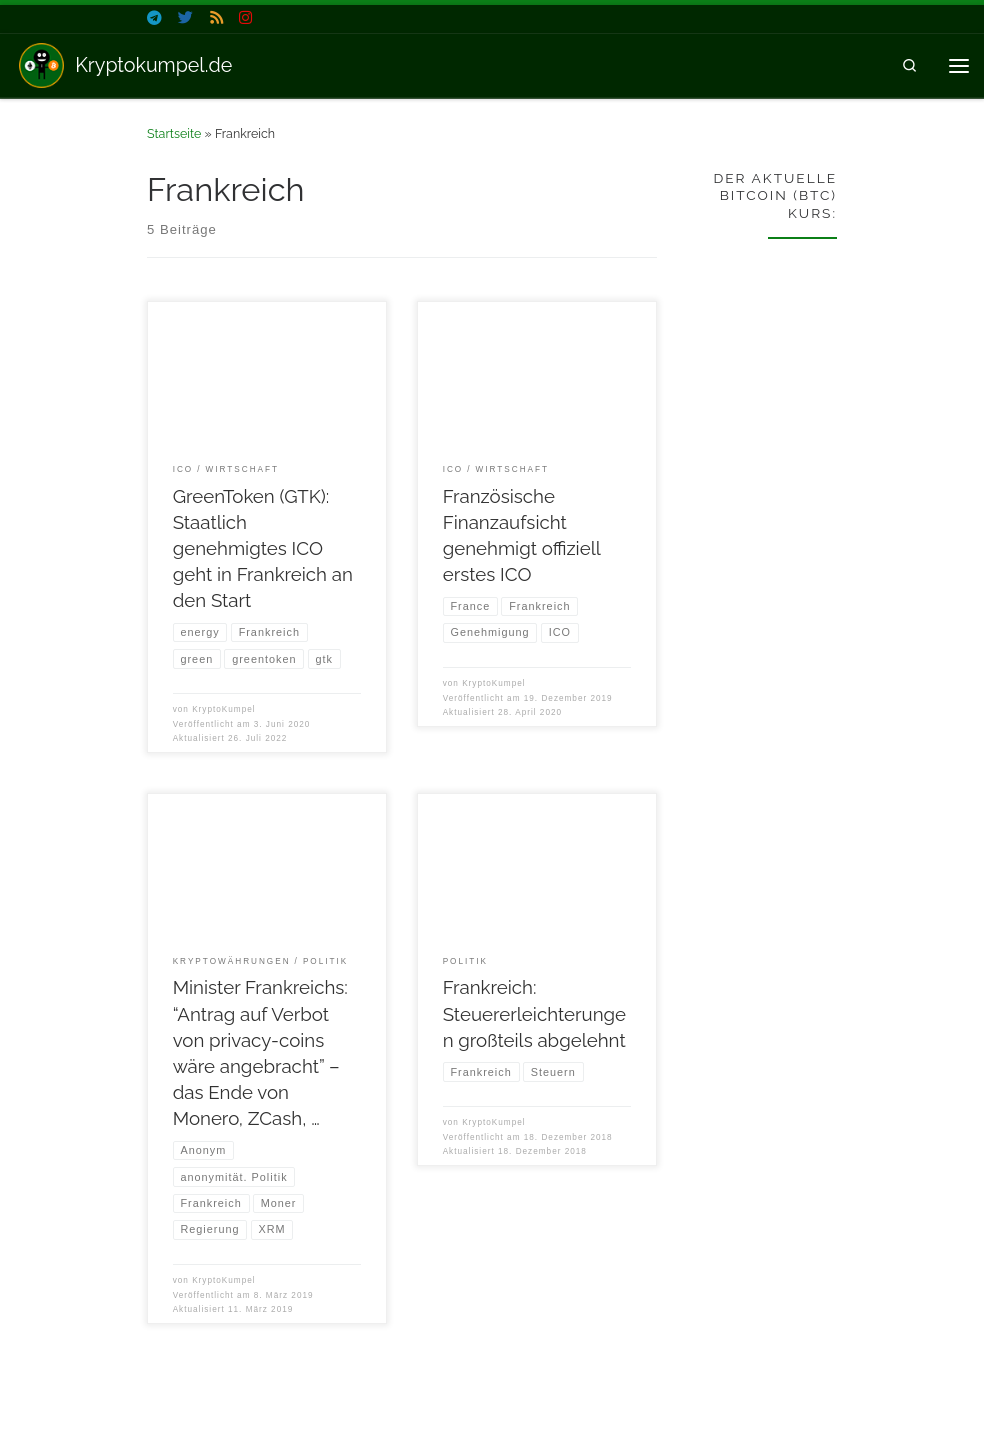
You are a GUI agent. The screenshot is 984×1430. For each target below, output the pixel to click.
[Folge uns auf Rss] (216, 18)
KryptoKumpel (223, 709)
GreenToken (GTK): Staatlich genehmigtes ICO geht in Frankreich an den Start (263, 548)
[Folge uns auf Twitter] (185, 18)
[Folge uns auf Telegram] (154, 18)
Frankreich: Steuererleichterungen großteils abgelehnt (534, 1014)
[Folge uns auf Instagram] (245, 18)
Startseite (174, 133)
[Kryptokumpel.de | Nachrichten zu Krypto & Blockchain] (41, 63)
